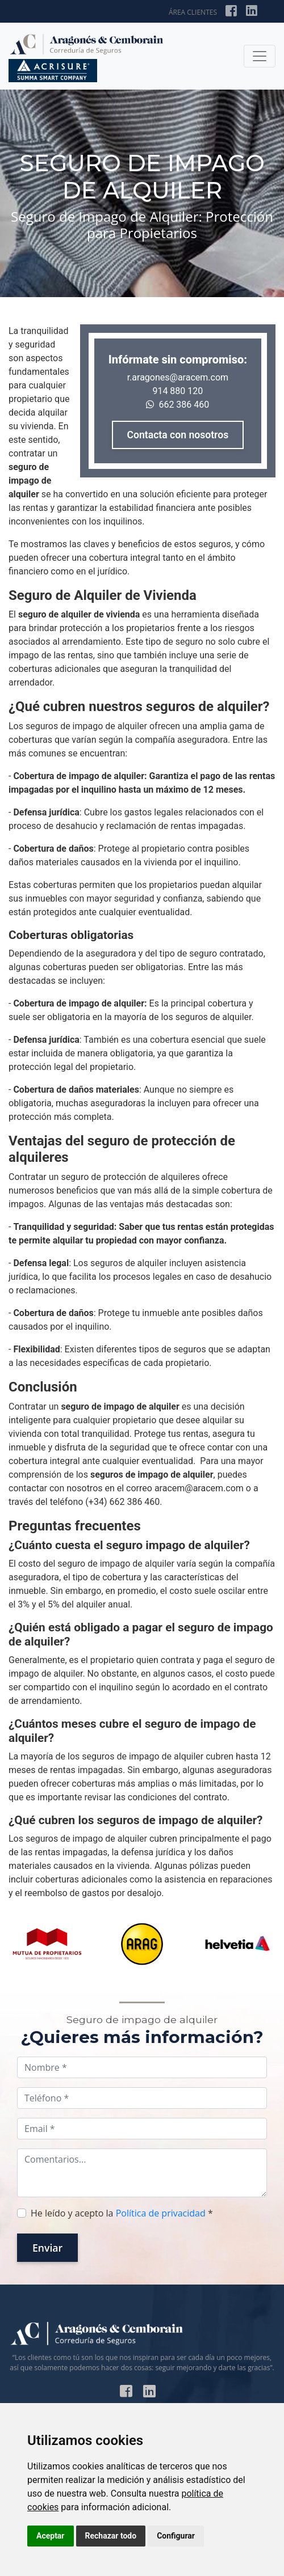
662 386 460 (177, 404)
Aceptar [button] (50, 2535)
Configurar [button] (176, 2535)
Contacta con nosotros (178, 435)
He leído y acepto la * (122, 2213)
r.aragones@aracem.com (177, 377)
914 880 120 (177, 391)
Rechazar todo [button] (111, 2535)
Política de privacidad (161, 2213)
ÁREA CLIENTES (193, 12)
